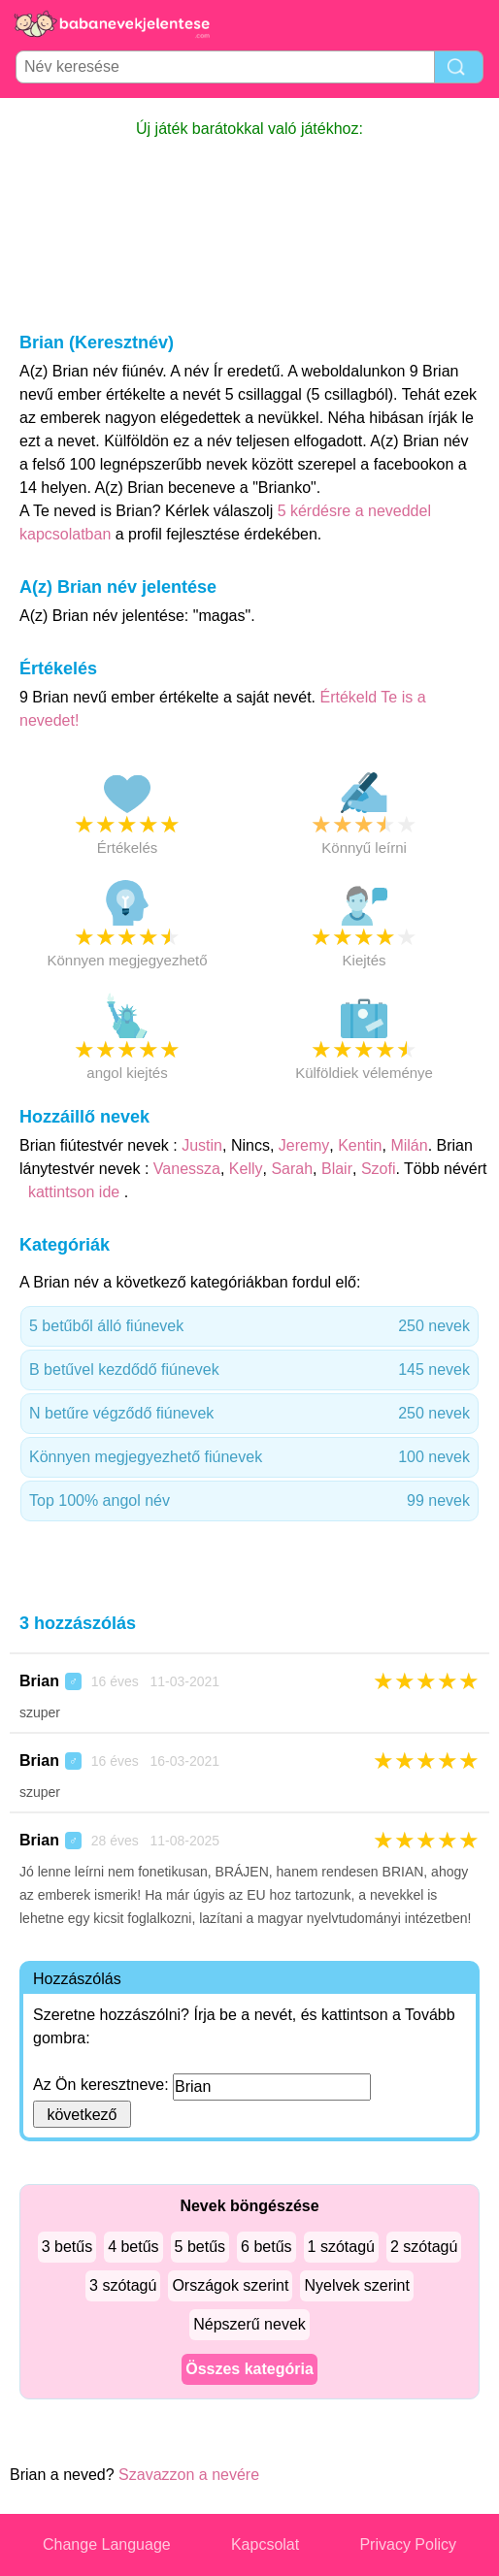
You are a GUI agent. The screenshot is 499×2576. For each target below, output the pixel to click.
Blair (336, 1168)
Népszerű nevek (249, 2324)
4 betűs (133, 2246)
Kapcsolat (265, 2544)
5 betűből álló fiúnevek (249, 1326)
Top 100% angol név (249, 1501)
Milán (408, 1145)
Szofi (378, 1168)
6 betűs (266, 2246)
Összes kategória (249, 2369)
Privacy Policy (407, 2544)
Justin (202, 1145)
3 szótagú (122, 2285)
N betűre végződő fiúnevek (249, 1413)
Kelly (246, 1168)
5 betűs (200, 2246)
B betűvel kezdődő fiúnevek (249, 1370)
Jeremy (304, 1145)
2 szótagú (423, 2246)
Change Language (107, 2544)
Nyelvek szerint (356, 2285)
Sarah (292, 1168)
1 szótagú (341, 2246)
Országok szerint (230, 2285)
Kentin (360, 1145)
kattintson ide (73, 1192)
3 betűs (67, 2246)
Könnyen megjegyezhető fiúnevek (249, 1457)
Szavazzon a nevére (188, 2474)
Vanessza (186, 1168)
